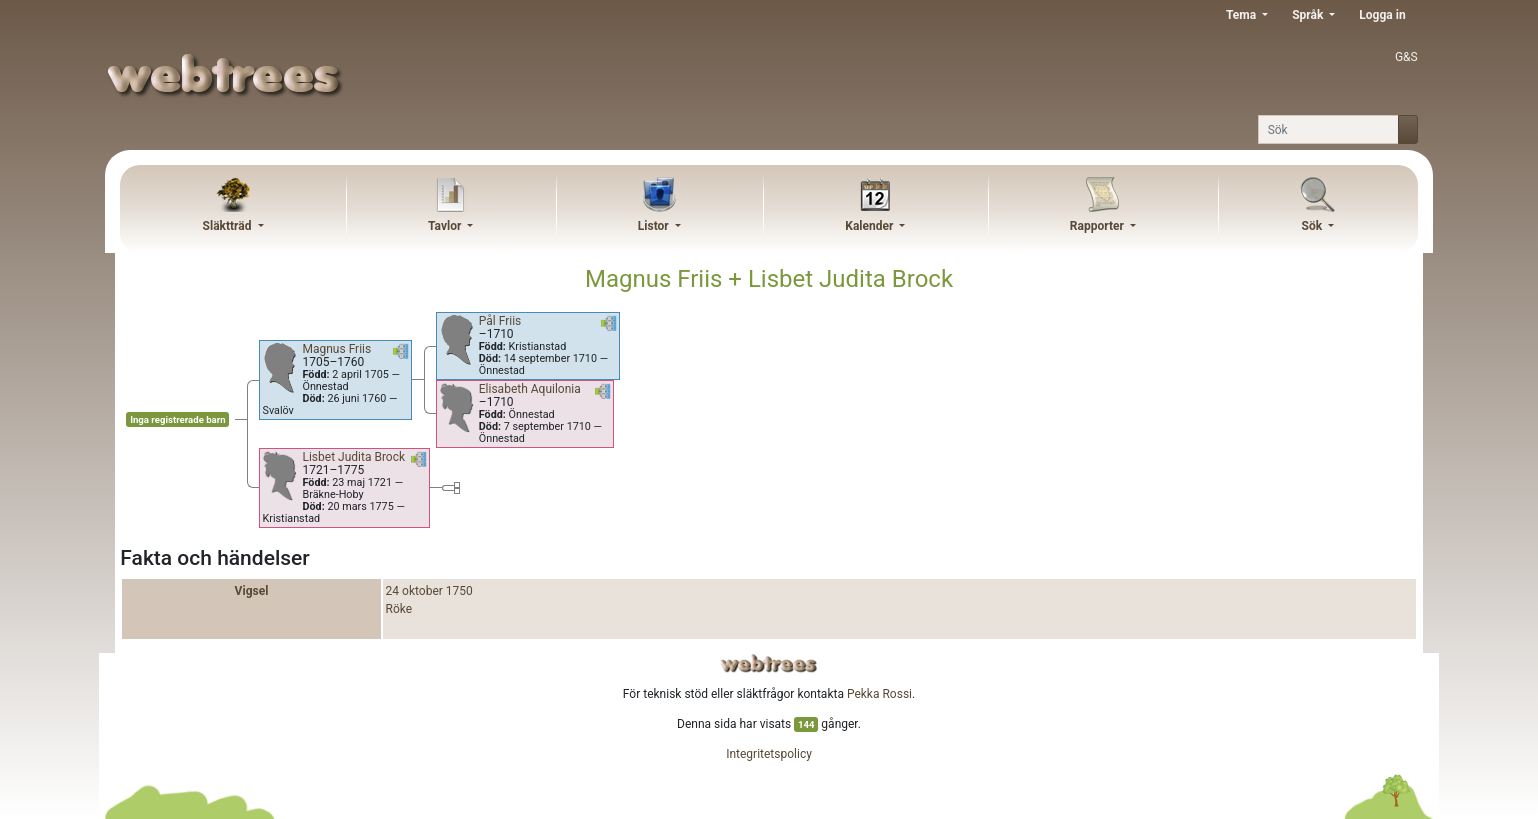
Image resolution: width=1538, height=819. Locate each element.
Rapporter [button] (1098, 226)
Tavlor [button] (446, 226)
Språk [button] (1309, 15)
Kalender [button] (870, 226)
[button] (401, 355)
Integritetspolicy (769, 754)
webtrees (769, 663)
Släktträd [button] (229, 226)
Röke (399, 609)
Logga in (1382, 15)
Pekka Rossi (879, 694)
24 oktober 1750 (429, 591)
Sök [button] (1314, 226)
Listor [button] (655, 226)
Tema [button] (1242, 15)
